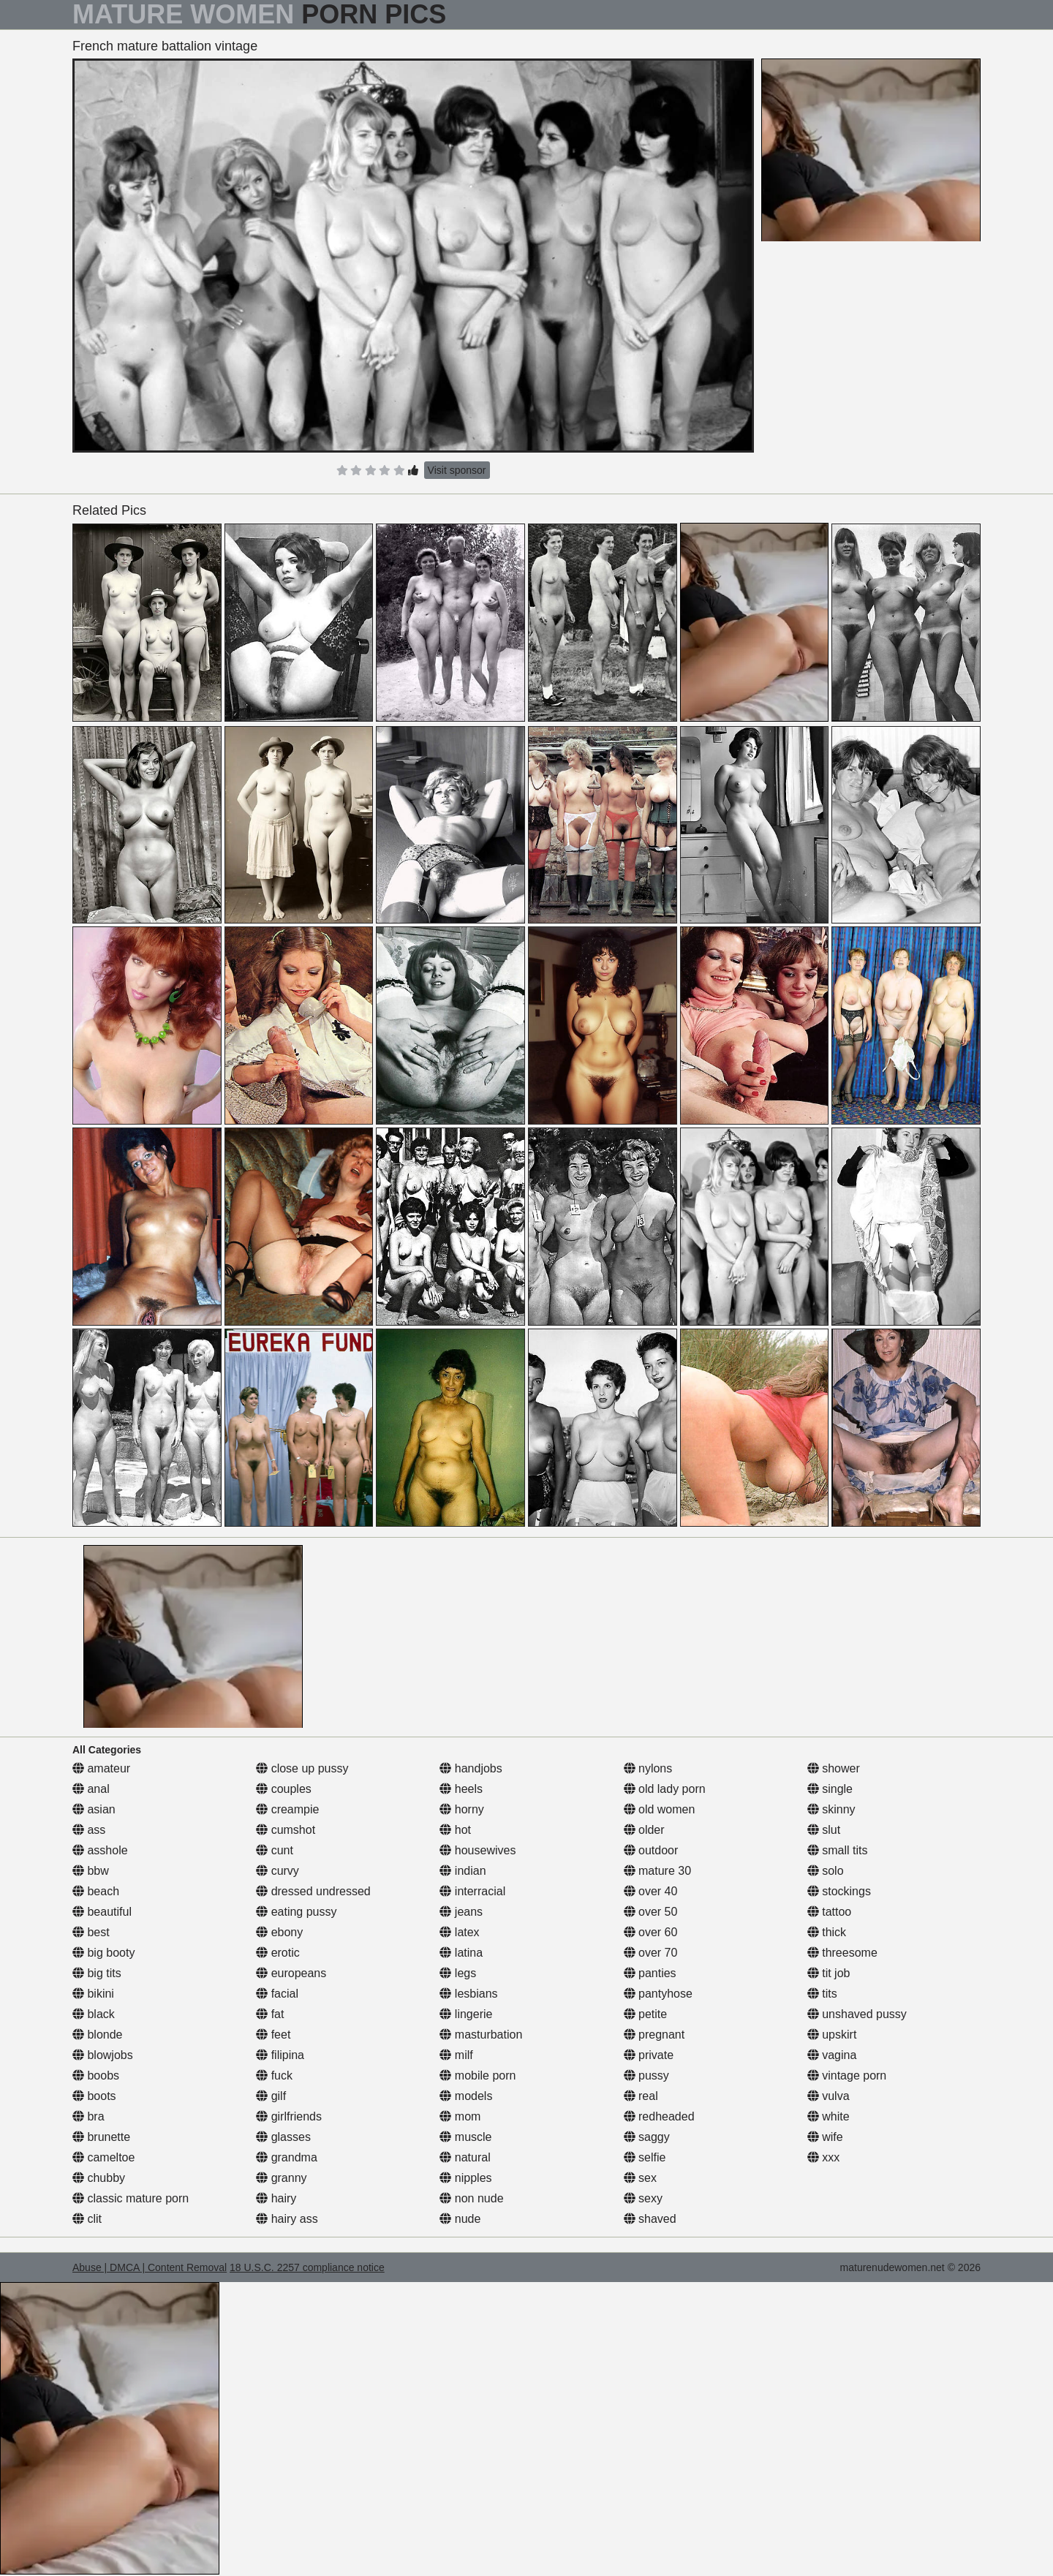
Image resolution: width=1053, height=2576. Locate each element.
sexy (643, 2198)
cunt (274, 1850)
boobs (95, 2075)
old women (659, 1809)
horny (461, 1809)
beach (95, 1891)
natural (464, 2157)
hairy (276, 2198)
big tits (96, 1973)
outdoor (651, 1850)
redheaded (659, 2116)
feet (273, 2034)
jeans (461, 1911)
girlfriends (289, 2116)
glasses (283, 2137)
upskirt (832, 2034)
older (644, 1830)
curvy (277, 1871)
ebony (279, 1932)
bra (88, 2116)
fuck (274, 2075)
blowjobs (102, 2055)
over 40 (651, 1891)
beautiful (102, 1911)
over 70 (651, 1952)
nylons (648, 1768)
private (648, 2055)
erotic (278, 1952)
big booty (103, 1952)
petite (646, 2014)
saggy (647, 2137)
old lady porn (665, 1789)
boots (94, 2096)
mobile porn (477, 2075)
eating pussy (296, 1911)
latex (459, 1932)
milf (455, 2055)
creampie (287, 1809)
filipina (280, 2055)
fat (270, 2014)
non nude (471, 2198)
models (465, 2096)
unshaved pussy (857, 2014)
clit (87, 2219)
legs (457, 1973)
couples (284, 1789)
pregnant (654, 2034)
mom (459, 2116)
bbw (90, 1871)
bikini (93, 1993)
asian (94, 1809)
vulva (828, 2096)
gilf (271, 2096)
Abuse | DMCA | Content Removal (149, 2267)
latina (461, 1952)
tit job (828, 1973)
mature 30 (657, 1871)
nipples (465, 2178)
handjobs (470, 1768)
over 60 (651, 1932)
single (830, 1789)
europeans (291, 1973)
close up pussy (302, 1768)
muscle (465, 2137)
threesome (842, 1952)
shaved (650, 2219)
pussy (646, 2075)
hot (455, 1830)
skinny (831, 1809)
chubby (98, 2178)
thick (826, 1932)
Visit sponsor (457, 470)
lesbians (468, 1993)
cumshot (285, 1830)
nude (459, 2219)
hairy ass (286, 2219)
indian (462, 1871)
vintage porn (847, 2075)
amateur (101, 1768)
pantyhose (658, 1993)
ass (88, 1830)
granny (281, 2178)
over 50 (651, 1911)
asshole (100, 1850)
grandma (286, 2157)
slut (823, 1830)
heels (461, 1789)
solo (825, 1871)
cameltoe (103, 2157)
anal (91, 1789)
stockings (839, 1891)
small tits (837, 1850)
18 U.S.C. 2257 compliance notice (307, 2267)
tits (822, 1993)
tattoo (829, 1911)
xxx (823, 2157)
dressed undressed (313, 1891)
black (93, 2014)
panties (650, 1973)
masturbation (480, 2034)
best (91, 1932)
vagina (832, 2055)
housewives (477, 1850)
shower (833, 1768)
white (828, 2116)
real (641, 2096)
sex (640, 2178)
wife (825, 2137)
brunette (101, 2137)
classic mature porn (130, 2198)
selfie (645, 2157)
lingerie (465, 2014)
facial (277, 1993)
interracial (472, 1891)
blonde (97, 2034)
